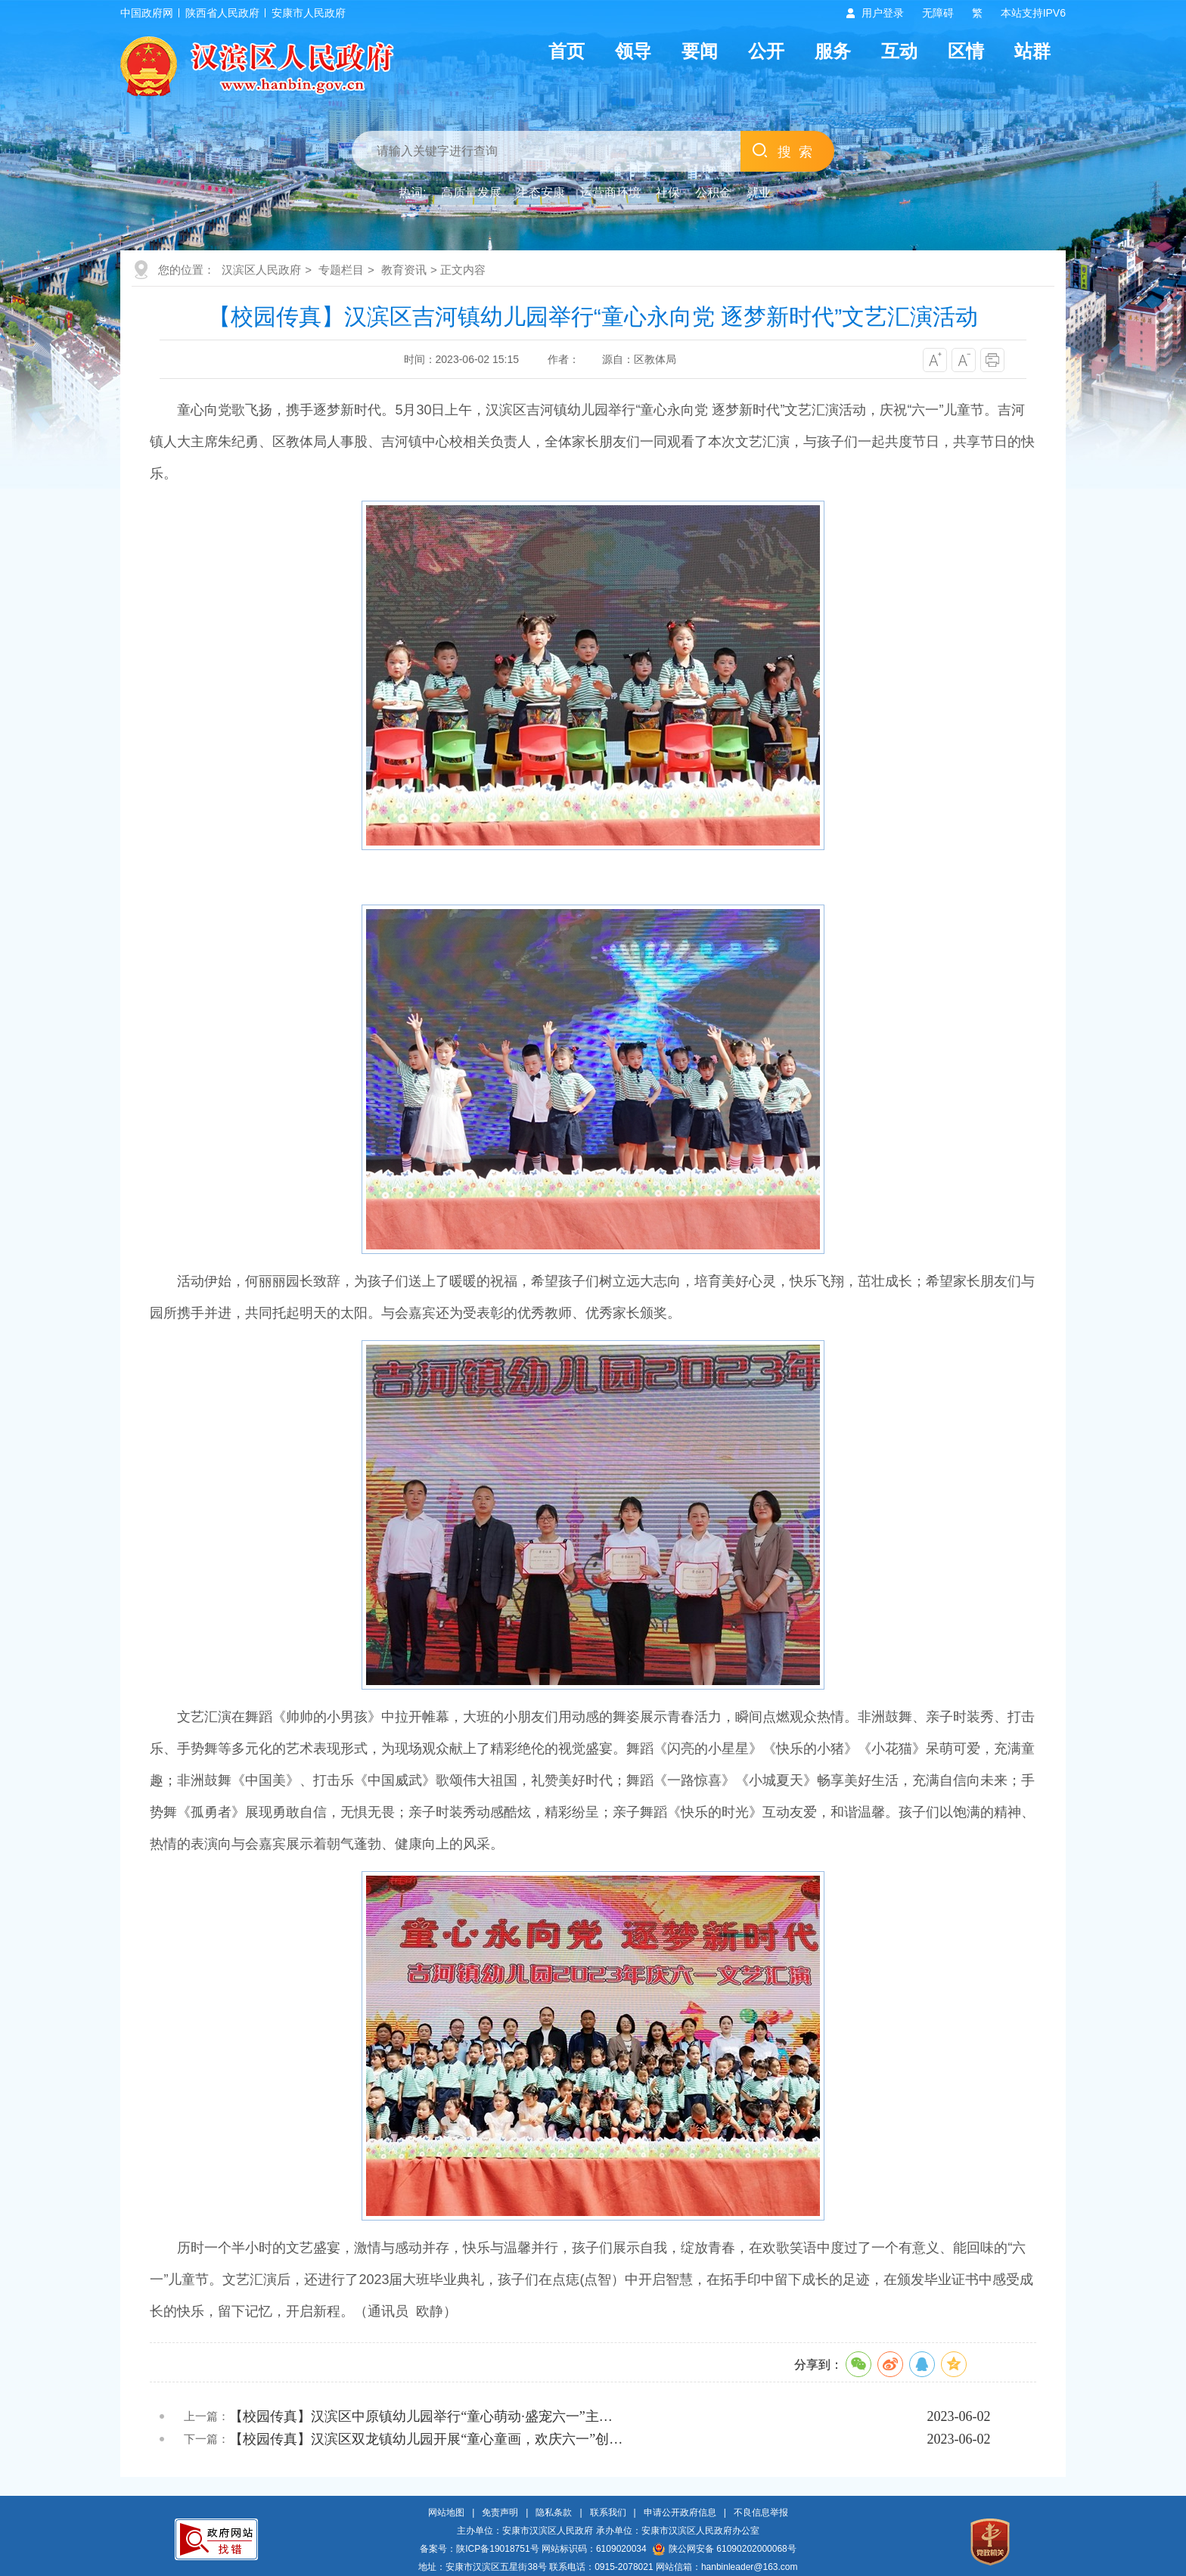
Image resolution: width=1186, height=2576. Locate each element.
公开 (766, 51)
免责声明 (500, 2512)
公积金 (713, 192)
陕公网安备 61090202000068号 (724, 2548)
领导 (633, 51)
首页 (566, 51)
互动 (899, 51)
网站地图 (446, 2512)
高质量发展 (471, 192)
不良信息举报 (761, 2512)
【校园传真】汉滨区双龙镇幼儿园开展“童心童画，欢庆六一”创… (425, 2439)
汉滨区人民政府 (261, 269)
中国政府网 (146, 13)
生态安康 (541, 192)
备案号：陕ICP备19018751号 (479, 2548)
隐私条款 (554, 2512)
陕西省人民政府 (222, 13)
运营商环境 (610, 192)
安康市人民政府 (309, 13)
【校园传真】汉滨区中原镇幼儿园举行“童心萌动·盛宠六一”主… (420, 2416)
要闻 (699, 51)
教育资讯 (404, 269)
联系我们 (608, 2512)
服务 (833, 51)
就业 (759, 192)
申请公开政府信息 (680, 2512)
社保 (668, 192)
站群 (1032, 51)
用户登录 (883, 13)
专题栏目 (341, 269)
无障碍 (938, 13)
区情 (966, 51)
